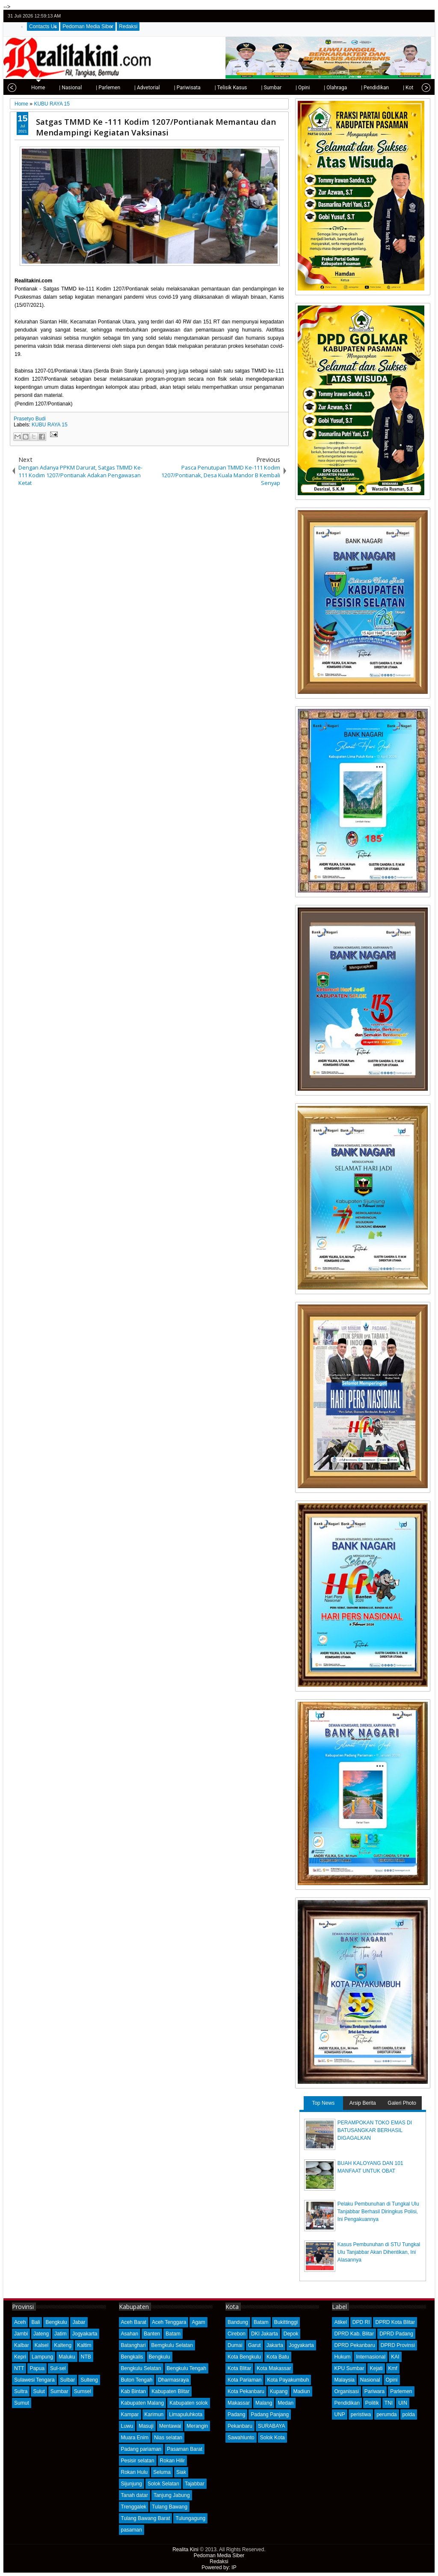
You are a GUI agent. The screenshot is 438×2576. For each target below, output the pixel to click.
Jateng (41, 2334)
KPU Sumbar (349, 2368)
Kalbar (21, 2345)
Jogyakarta (85, 2334)
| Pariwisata (179, 88)
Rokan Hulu (134, 2472)
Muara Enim (135, 2438)
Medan (285, 2403)
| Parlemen (100, 88)
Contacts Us (43, 26)
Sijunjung (131, 2484)
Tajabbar (194, 2484)
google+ (413, 16)
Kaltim (84, 2345)
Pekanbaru (240, 2426)
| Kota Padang (410, 88)
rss (424, 16)
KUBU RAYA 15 (50, 425)
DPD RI (361, 2322)
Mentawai (170, 2426)
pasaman (131, 2530)
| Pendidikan (367, 88)
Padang (236, 2414)
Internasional (370, 2357)
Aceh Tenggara (169, 2322)
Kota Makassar (274, 2368)
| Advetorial (139, 88)
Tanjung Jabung (172, 2495)
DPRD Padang (396, 2334)
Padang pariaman (141, 2449)
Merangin (197, 2426)
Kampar (130, 2414)
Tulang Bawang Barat (145, 2518)
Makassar (239, 2403)
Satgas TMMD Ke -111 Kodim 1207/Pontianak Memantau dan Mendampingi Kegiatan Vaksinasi (156, 127)
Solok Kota (272, 2438)
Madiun (301, 2391)
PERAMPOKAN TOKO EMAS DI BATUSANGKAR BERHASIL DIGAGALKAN (374, 2130)
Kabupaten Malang (142, 2403)
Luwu (127, 2426)
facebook (402, 16)
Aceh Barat (133, 2322)
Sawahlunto (241, 2438)
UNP (339, 2414)
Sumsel (82, 2391)
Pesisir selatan (137, 2461)
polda (408, 2414)
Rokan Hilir (172, 2461)
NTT (19, 2368)
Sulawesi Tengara (34, 2380)
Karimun (154, 2414)
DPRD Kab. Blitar (354, 2334)
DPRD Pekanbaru (354, 2345)
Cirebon (237, 2334)
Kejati (376, 2368)
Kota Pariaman (244, 2380)
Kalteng (62, 2345)
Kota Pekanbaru (246, 2391)
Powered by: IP (218, 2567)
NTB (86, 2357)
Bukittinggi (286, 2322)
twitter (391, 16)
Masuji (146, 2426)
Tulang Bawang (169, 2507)
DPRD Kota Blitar (395, 2322)
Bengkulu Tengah (187, 2368)
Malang (263, 2403)
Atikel (340, 2322)
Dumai (235, 2345)
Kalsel (42, 2345)
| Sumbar (263, 88)
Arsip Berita (362, 2103)
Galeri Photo (402, 2103)
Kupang (278, 2391)
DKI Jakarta (264, 2334)
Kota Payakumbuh (288, 2380)
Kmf (392, 2368)
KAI (395, 2357)
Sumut (21, 2403)
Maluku (67, 2357)
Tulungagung (190, 2518)
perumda (386, 2414)
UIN (402, 2403)
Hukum (342, 2357)
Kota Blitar (239, 2368)
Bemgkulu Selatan (172, 2345)
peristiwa (361, 2414)
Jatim (60, 2334)
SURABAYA (271, 2426)
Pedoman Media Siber (87, 26)
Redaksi (128, 26)
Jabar (78, 2322)
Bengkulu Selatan (141, 2368)
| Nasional (62, 88)
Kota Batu (277, 2357)
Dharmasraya (173, 2380)
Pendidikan (346, 2403)
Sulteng (89, 2380)
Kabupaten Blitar (170, 2391)
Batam (173, 2334)
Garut (254, 2345)
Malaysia (344, 2380)
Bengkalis (132, 2357)
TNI (389, 2403)
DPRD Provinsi (398, 2345)
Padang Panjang (270, 2414)
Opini (392, 2380)
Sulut (38, 2391)
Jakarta (274, 2345)
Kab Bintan (133, 2391)
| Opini (294, 88)
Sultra (20, 2391)
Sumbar (59, 2391)
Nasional (370, 2380)
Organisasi (346, 2391)
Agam (198, 2322)
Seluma (162, 2472)
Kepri (20, 2357)
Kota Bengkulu (244, 2357)
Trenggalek (134, 2507)
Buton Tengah (137, 2380)
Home (30, 88)
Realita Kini (185, 2550)
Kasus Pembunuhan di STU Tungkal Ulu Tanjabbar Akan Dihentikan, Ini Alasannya (378, 2252)
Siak (181, 2472)
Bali (35, 2322)
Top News (323, 2103)
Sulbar (67, 2380)
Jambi (21, 2334)
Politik (372, 2403)
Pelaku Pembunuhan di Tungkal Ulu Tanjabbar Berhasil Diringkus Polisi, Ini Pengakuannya (378, 2211)
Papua (37, 2368)
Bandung (238, 2322)
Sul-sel (58, 2368)
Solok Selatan (163, 2484)
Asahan (130, 2334)
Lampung (42, 2357)
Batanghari (133, 2345)
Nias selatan (168, 2438)
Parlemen (401, 2391)
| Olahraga (327, 88)
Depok (291, 2334)
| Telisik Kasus (223, 88)
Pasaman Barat (184, 2449)
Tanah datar (134, 2495)
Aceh (20, 2322)
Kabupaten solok (188, 2403)
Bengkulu (56, 2322)
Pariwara (374, 2391)
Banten (152, 2334)
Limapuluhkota (185, 2414)
